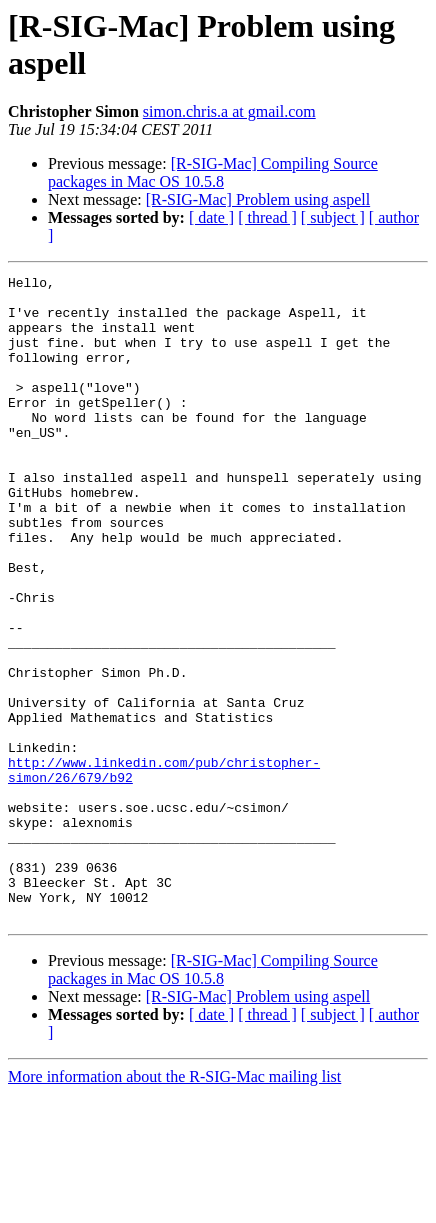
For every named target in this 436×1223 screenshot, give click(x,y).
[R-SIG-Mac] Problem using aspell (258, 199)
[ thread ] (267, 217)
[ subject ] (333, 217)
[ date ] (211, 217)
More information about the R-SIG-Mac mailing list (174, 1205)
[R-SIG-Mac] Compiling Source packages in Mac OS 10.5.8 (213, 172)
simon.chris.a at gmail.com (229, 111)
